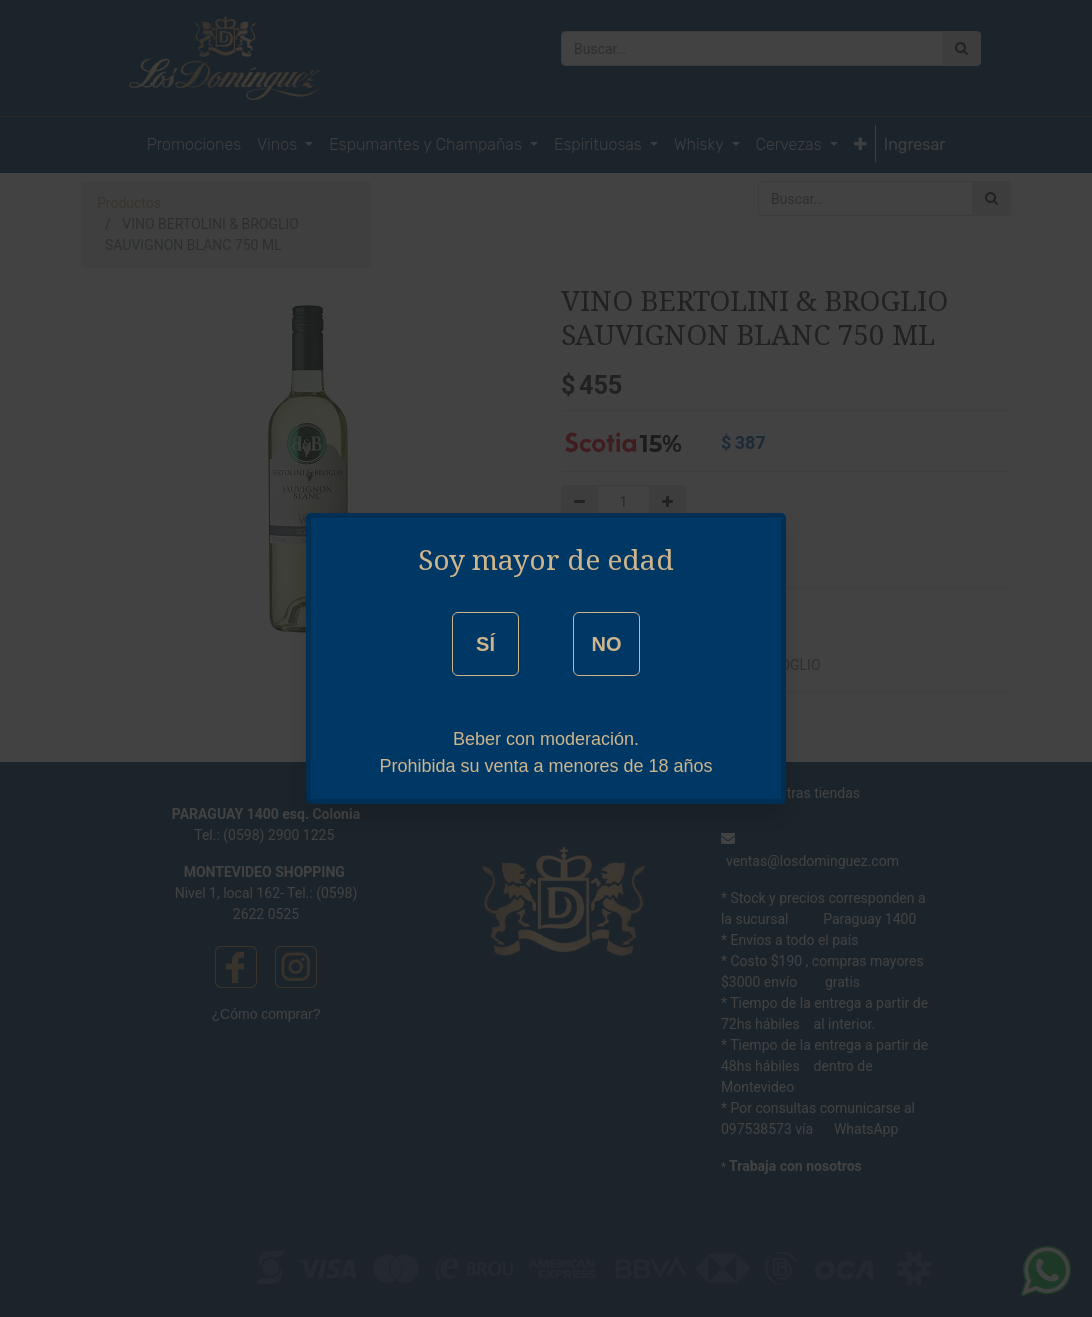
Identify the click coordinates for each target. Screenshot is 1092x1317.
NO (606, 644)
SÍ (485, 644)
